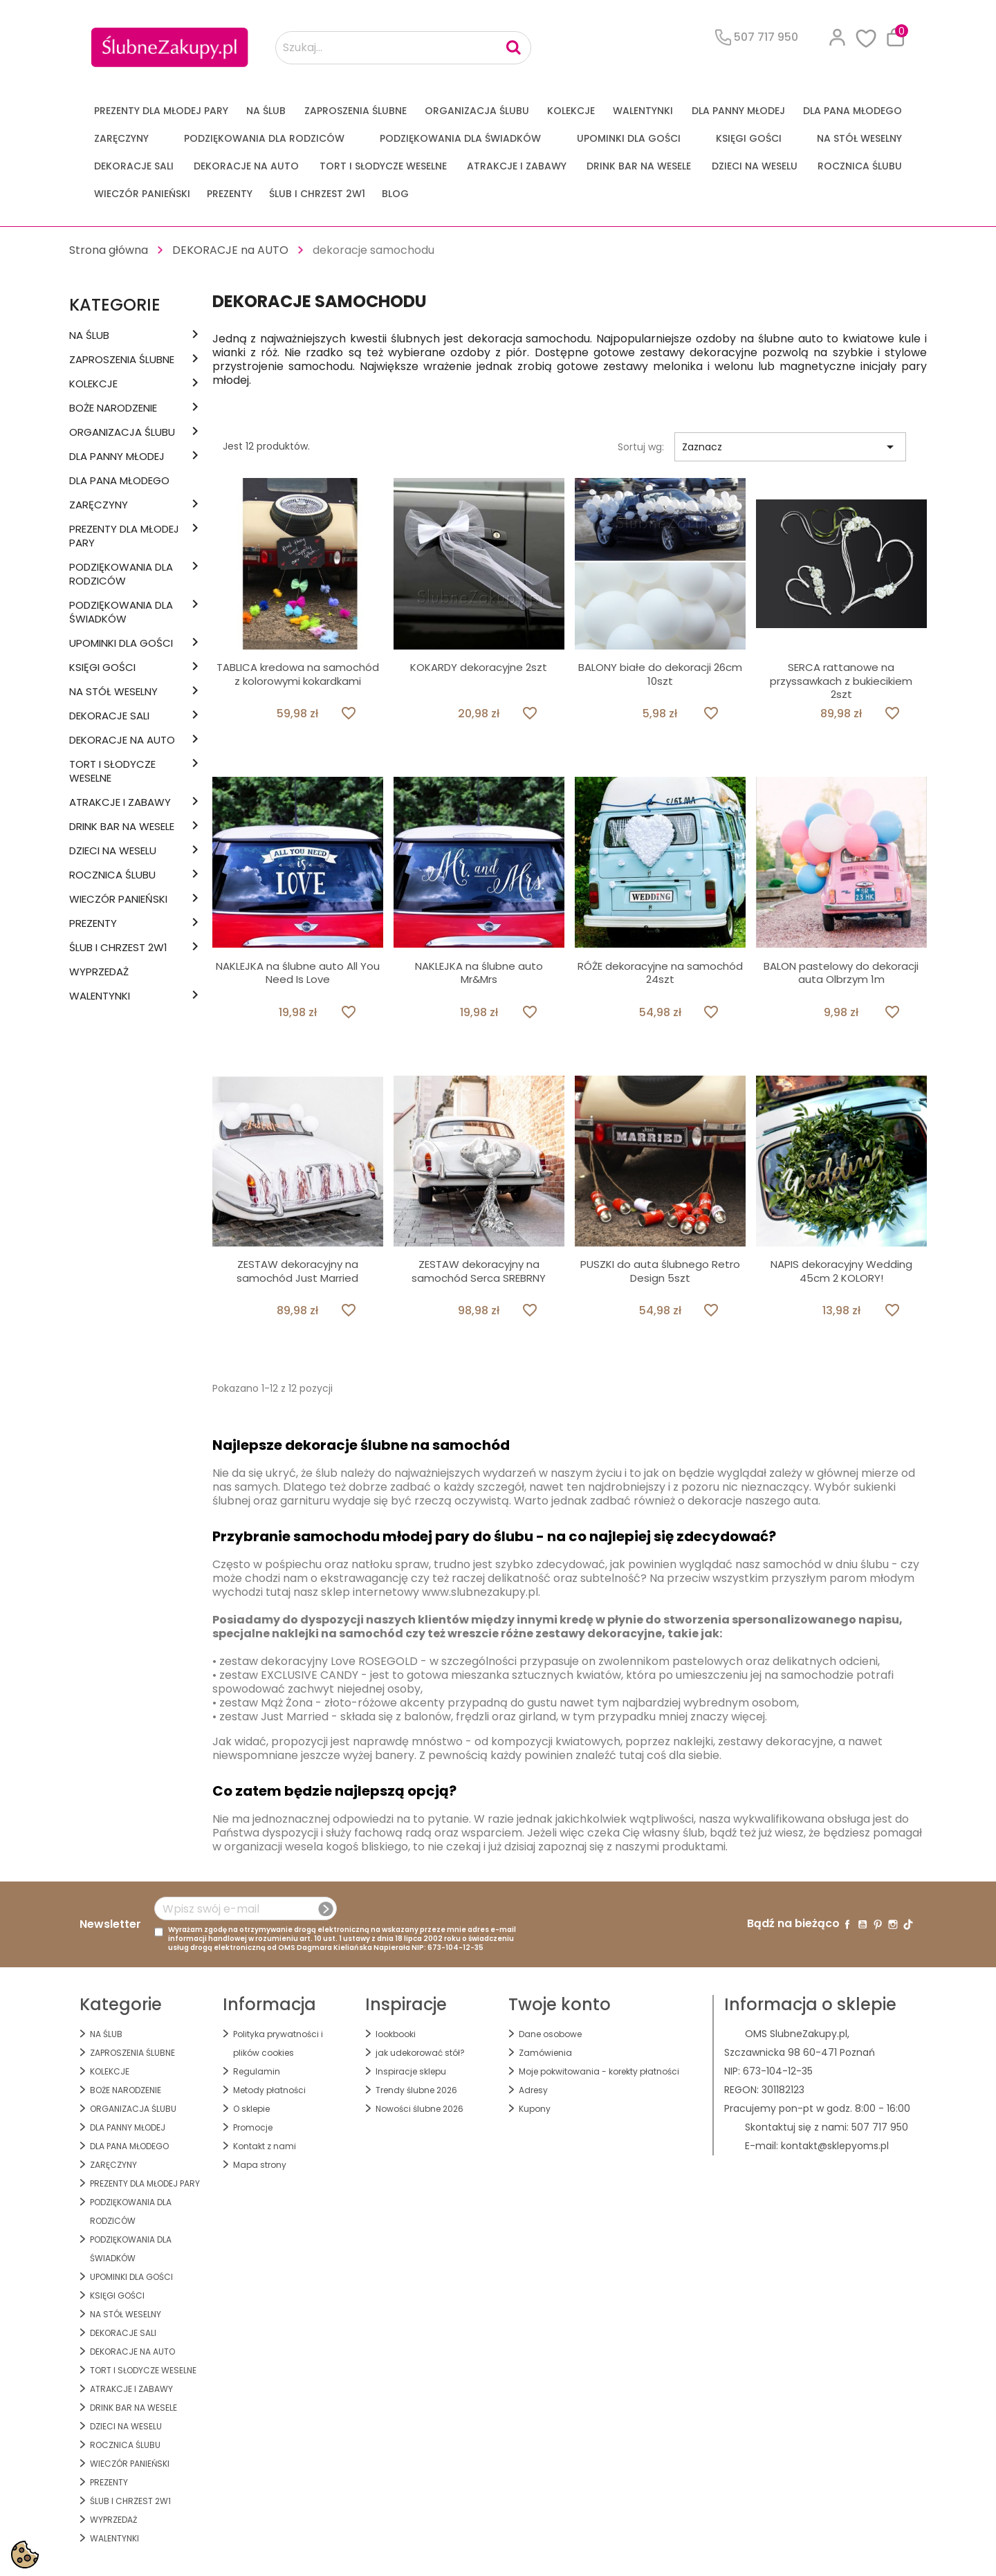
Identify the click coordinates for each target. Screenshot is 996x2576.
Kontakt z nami (264, 2146)
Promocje (253, 2127)
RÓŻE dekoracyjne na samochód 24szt (660, 973)
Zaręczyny (121, 138)
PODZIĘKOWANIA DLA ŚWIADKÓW (460, 138)
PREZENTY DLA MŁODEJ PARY (161, 111)
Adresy (533, 2090)
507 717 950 (879, 2127)
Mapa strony (259, 2165)
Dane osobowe (550, 2034)
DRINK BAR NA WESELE (639, 166)
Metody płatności (269, 2090)
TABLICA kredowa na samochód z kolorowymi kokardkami (297, 674)
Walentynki (643, 111)
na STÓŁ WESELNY (859, 138)
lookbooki (396, 2034)
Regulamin (256, 2071)
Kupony (535, 2109)
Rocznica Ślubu (860, 166)
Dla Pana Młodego (852, 111)
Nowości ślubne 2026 (419, 2109)
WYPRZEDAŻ (99, 972)
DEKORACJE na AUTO (246, 166)
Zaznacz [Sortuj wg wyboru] (790, 447)
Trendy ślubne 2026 (416, 2090)
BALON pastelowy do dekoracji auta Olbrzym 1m (841, 973)
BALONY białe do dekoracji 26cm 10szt (660, 674)
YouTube (862, 1924)
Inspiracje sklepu (411, 2071)
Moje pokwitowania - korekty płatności (599, 2071)
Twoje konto (559, 2004)
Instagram (893, 1924)
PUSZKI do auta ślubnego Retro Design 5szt (660, 1271)
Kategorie (114, 304)
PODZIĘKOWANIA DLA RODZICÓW (264, 138)
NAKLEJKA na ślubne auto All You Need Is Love (298, 973)
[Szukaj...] (403, 47)
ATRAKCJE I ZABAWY (516, 166)
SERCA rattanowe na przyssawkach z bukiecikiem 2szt (841, 681)
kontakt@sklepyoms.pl (835, 2146)
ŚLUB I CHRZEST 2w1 (317, 194)
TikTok (908, 1924)
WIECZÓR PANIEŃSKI (142, 194)
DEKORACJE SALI (134, 166)
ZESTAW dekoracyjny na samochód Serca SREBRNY (479, 1271)
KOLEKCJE (571, 111)
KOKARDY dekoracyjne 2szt (478, 667)
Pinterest (878, 1924)
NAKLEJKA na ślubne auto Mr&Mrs (479, 973)
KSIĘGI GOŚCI (749, 138)
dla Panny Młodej (738, 111)
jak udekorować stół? (420, 2053)
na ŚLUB (266, 111)
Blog (395, 194)
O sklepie (251, 2109)
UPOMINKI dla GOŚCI (629, 138)
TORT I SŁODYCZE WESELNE (383, 166)
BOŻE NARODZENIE (113, 408)
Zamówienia (545, 2053)
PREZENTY (229, 194)
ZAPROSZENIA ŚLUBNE (355, 111)
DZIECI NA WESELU (754, 166)
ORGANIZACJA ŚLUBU (477, 111)
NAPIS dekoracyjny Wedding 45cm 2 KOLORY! (841, 1271)
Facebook (847, 1924)
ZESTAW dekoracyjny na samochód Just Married (297, 1271)
